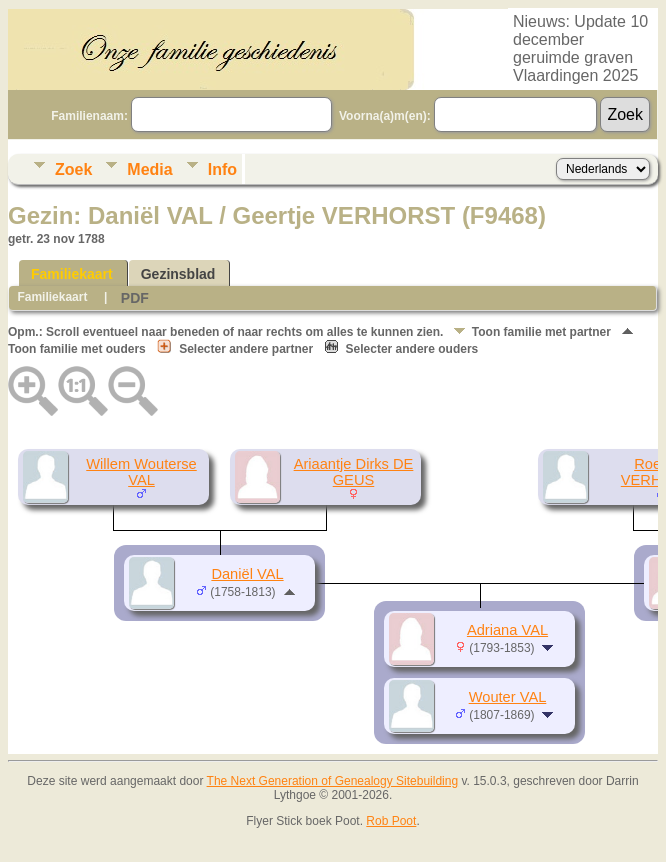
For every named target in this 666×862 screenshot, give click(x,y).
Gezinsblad (178, 274)
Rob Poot (391, 821)
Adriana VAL (507, 630)
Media (149, 169)
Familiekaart (72, 274)
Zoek (73, 169)
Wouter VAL (508, 697)
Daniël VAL (247, 574)
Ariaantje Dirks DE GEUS (354, 472)
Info (222, 169)
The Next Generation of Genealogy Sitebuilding (333, 781)
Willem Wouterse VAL (141, 472)
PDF (135, 298)
